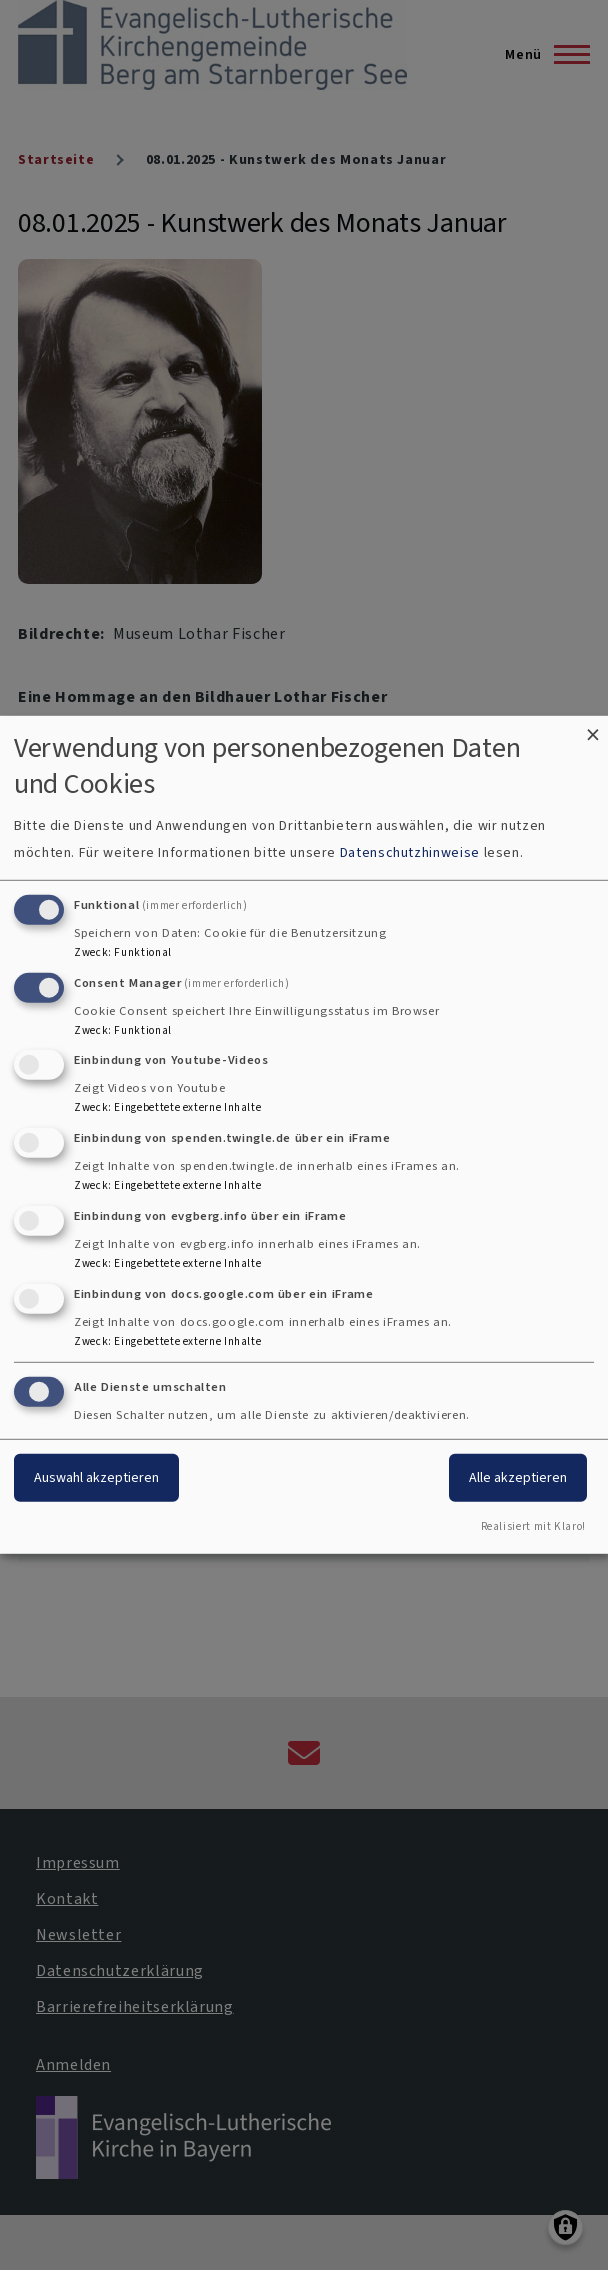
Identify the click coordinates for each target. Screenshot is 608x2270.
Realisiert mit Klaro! (533, 1526)
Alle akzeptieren (518, 1476)
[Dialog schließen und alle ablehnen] (593, 728)
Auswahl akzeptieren (96, 1476)
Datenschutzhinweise (410, 852)
